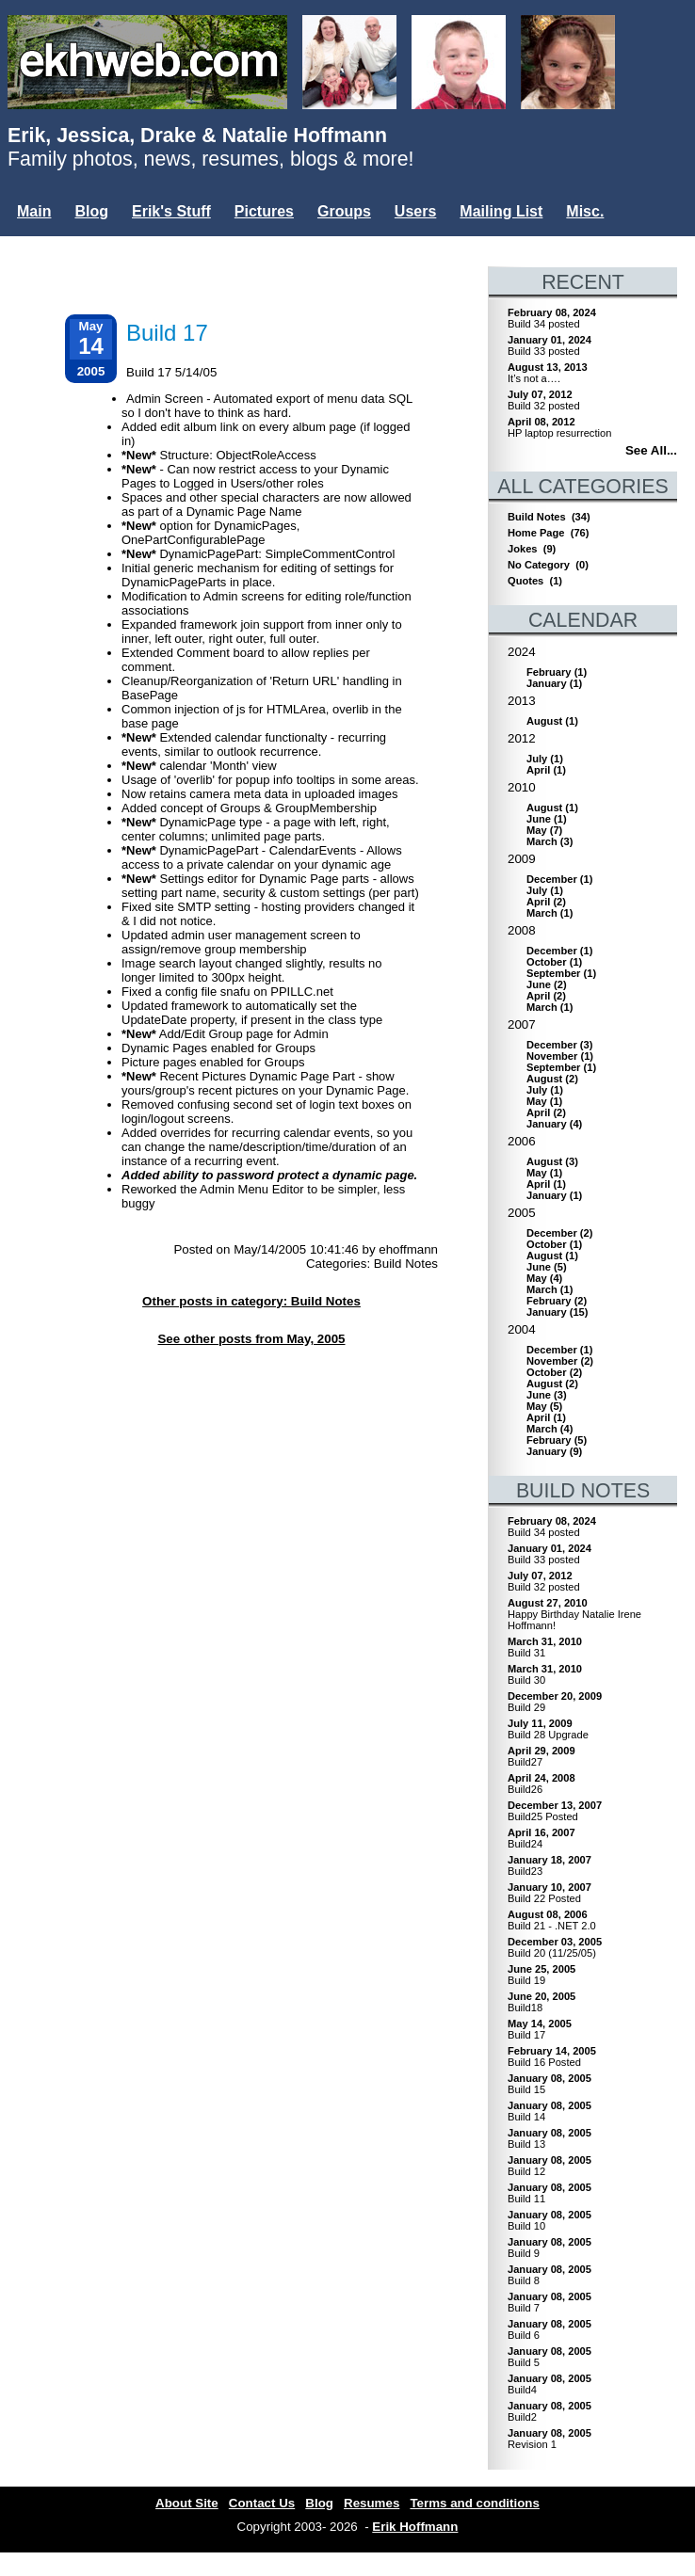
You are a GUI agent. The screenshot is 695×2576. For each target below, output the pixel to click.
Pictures (264, 211)
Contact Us (262, 2503)
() (556, 672)
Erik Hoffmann (415, 2527)
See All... (651, 450)
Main (34, 211)
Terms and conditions (475, 2503)
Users (415, 211)
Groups (344, 211)
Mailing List (501, 211)
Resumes (371, 2503)
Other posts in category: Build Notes (251, 1301)
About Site (186, 2503)
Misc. (585, 211)
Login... (46, 243)
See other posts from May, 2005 (251, 1339)
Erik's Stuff (171, 211)
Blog (91, 211)
